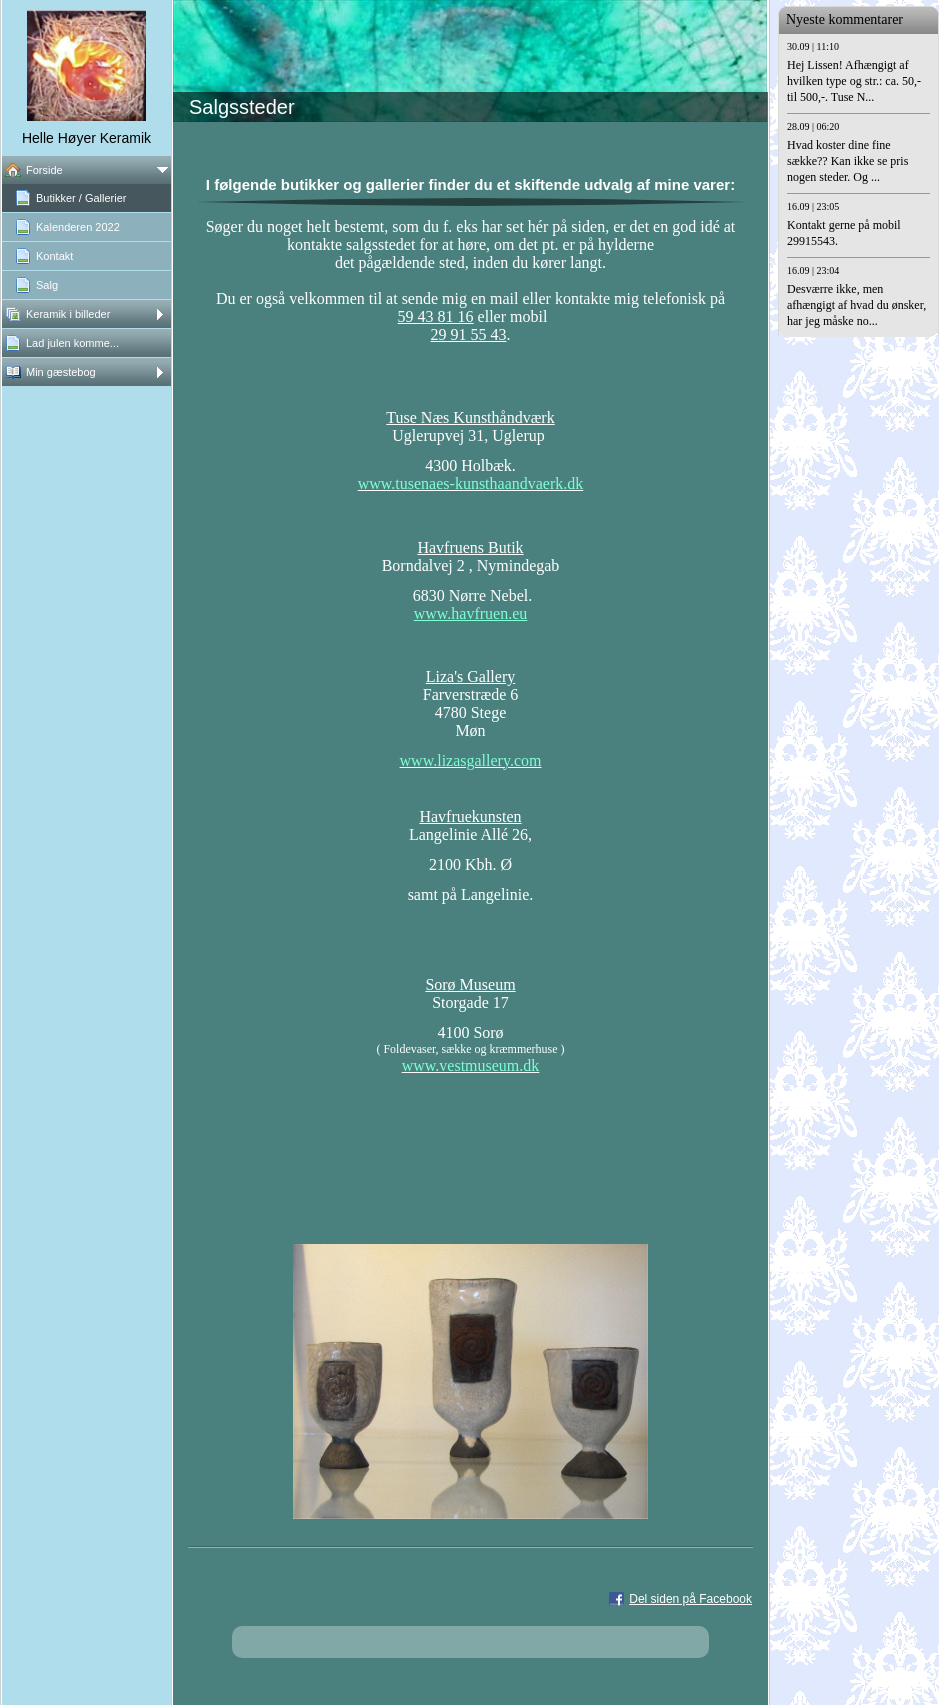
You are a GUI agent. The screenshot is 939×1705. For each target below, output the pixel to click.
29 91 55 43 (469, 334)
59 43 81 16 (436, 316)
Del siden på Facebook (690, 1599)
